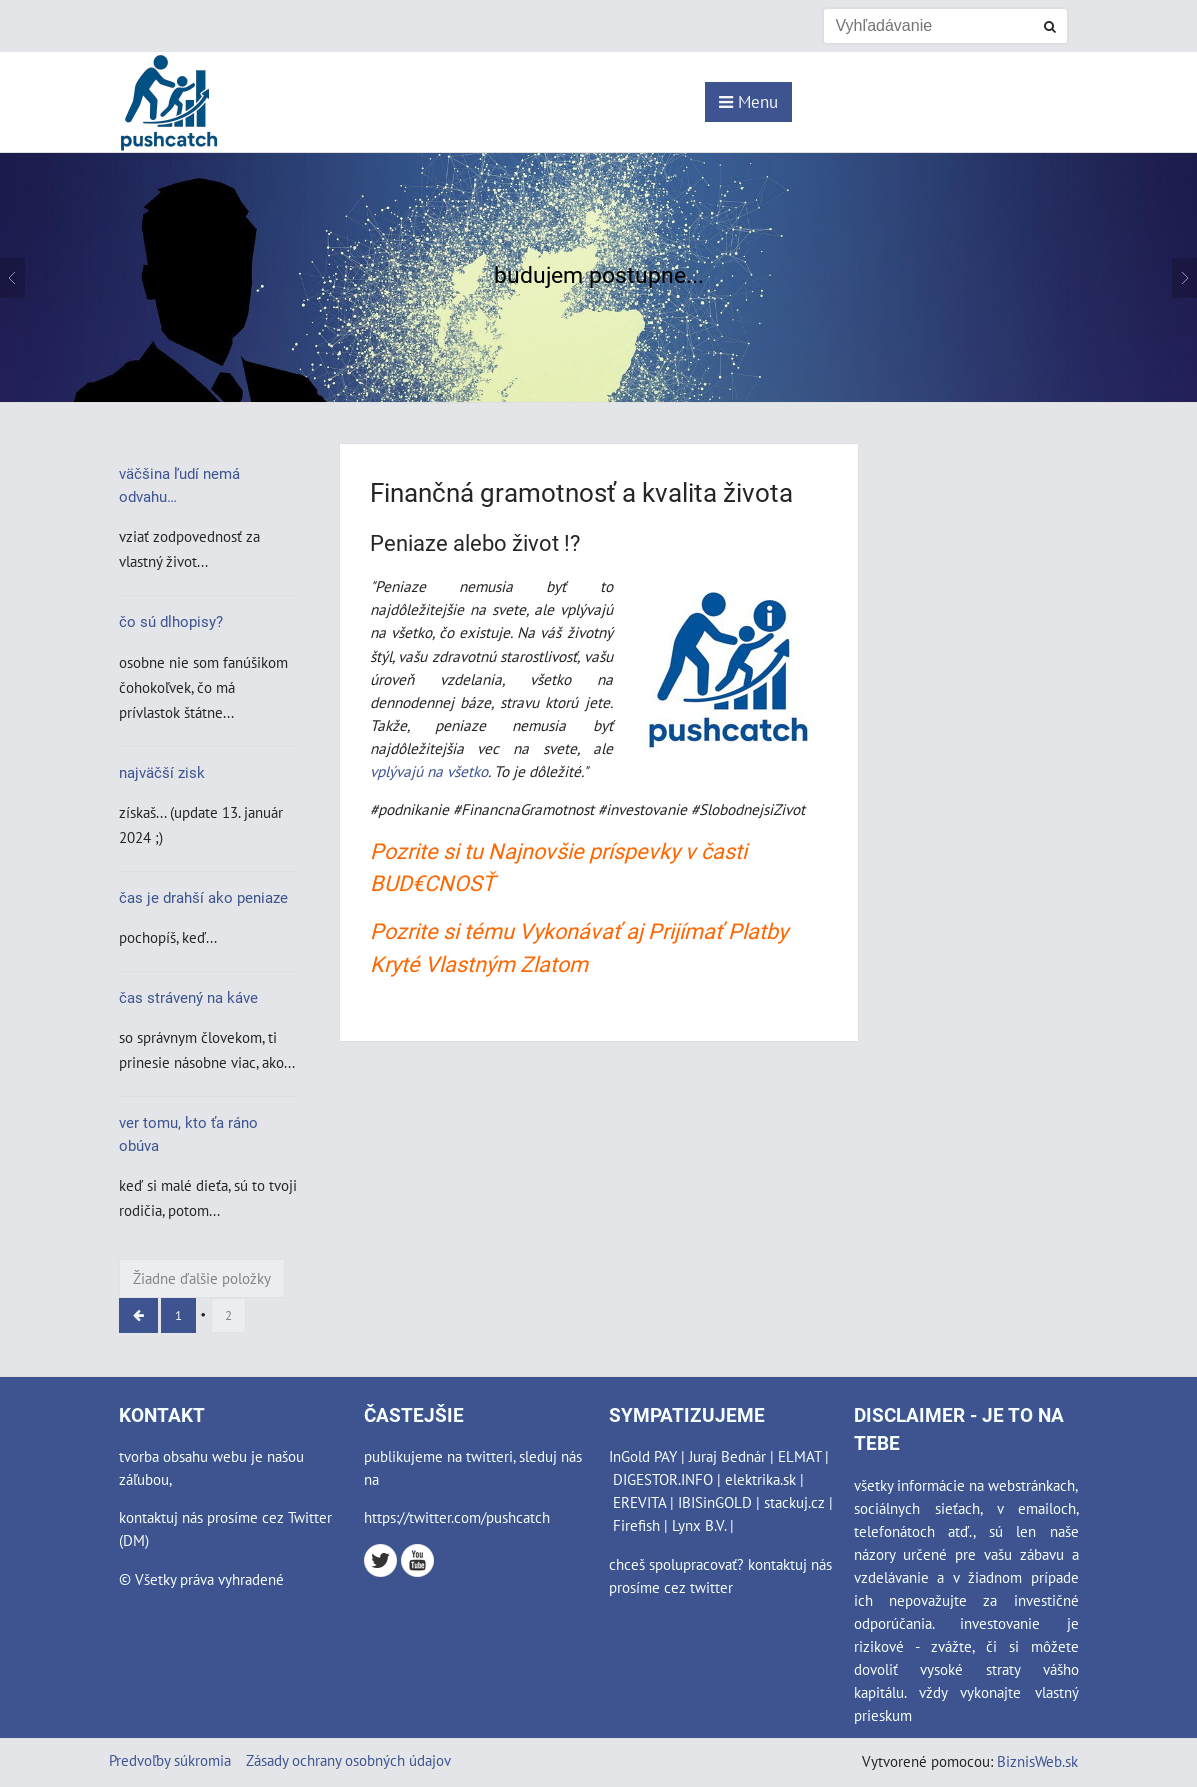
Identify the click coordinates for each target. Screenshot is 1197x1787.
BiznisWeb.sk (1037, 1761)
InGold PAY (643, 1456)
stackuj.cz (794, 1502)
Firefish (636, 1525)
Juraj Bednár (727, 1456)
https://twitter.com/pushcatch (457, 1517)
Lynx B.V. (699, 1525)
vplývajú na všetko (429, 771)
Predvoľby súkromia (170, 1760)
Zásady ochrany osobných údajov (348, 1760)
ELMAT (799, 1456)
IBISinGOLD (715, 1502)
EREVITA (639, 1502)
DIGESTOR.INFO (663, 1479)
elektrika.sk (760, 1479)
